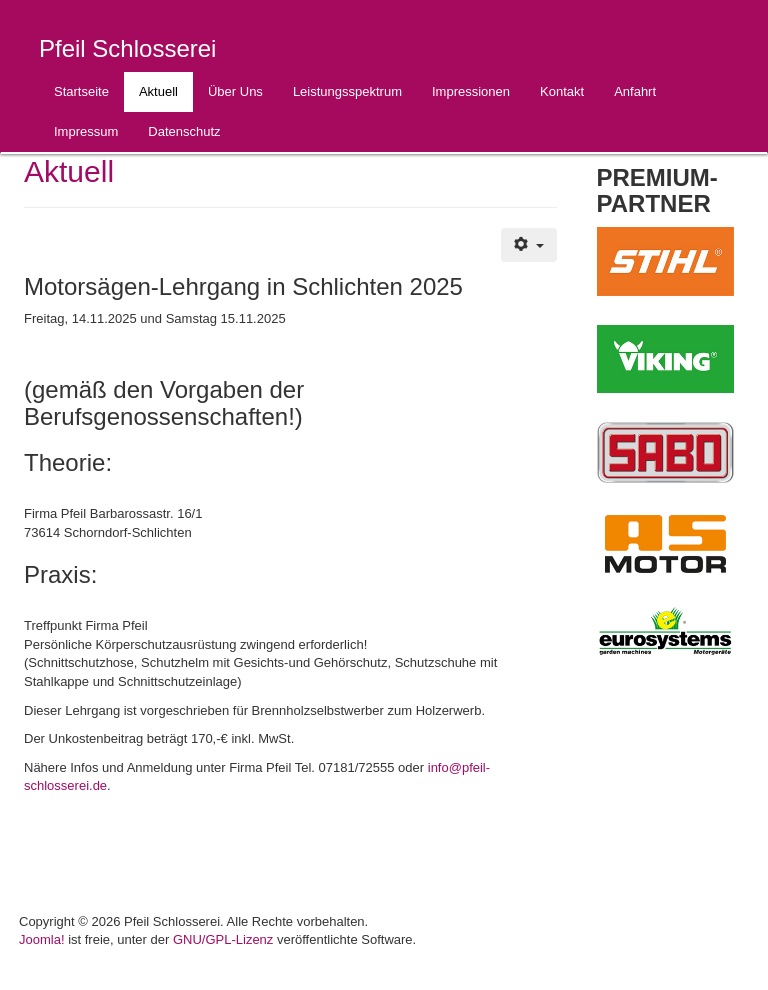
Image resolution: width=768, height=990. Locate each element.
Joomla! (42, 939)
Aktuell (158, 91)
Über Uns (235, 91)
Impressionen (471, 91)
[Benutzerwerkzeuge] (528, 245)
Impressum (86, 131)
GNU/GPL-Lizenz (223, 939)
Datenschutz (184, 131)
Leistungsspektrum (347, 91)
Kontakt (562, 91)
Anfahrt (635, 91)
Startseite (81, 91)
